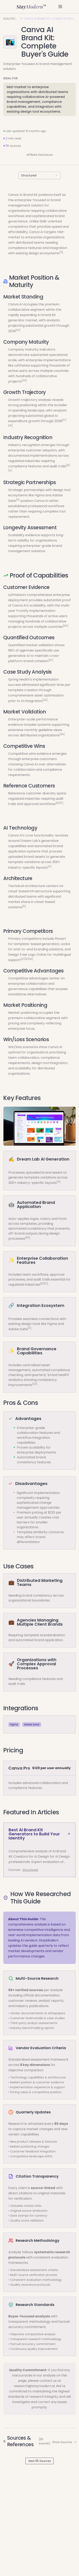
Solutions (11, 19)
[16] (31, 959)
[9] (27, 959)
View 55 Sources (39, 2461)
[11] (61, 252)
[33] (27, 1237)
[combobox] (40, 175)
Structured (30, 1870)
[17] (64, 420)
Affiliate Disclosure (40, 155)
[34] (24, 380)
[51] (50, 660)
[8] (68, 465)
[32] (45, 699)
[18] (10, 425)
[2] (23, 959)
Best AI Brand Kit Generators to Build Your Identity (39, 1834)
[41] (18, 330)
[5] (24, 906)
